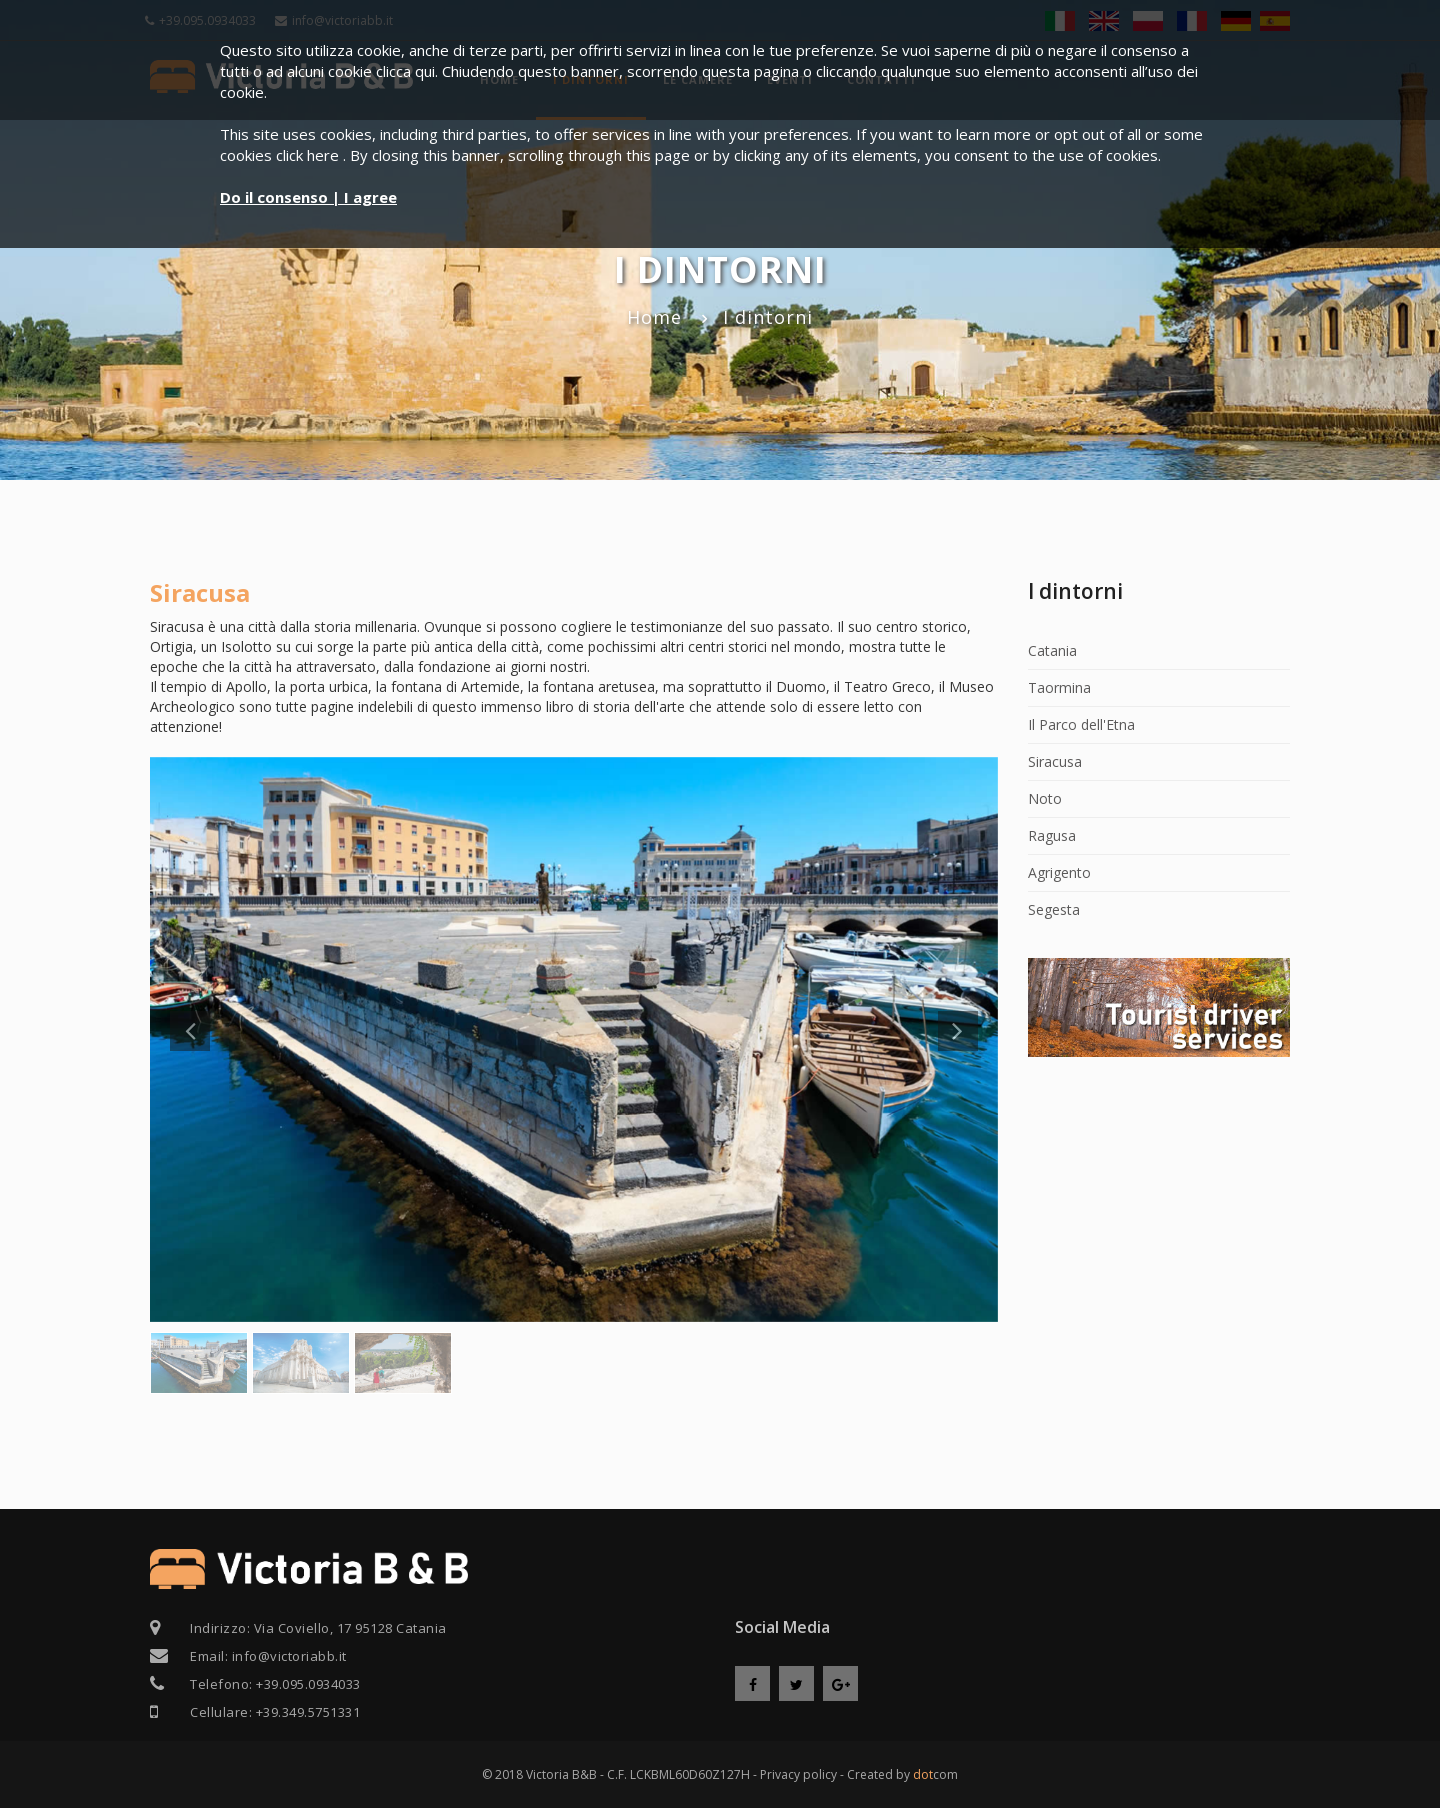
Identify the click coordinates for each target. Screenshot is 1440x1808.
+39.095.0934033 (308, 1684)
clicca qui (405, 71)
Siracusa (1055, 761)
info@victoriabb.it (289, 1656)
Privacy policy (798, 1774)
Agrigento (1059, 872)
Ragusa (1052, 835)
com (935, 1774)
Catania (1052, 650)
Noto (1045, 798)
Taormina (1059, 687)
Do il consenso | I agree (308, 197)
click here (309, 155)
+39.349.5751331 (308, 1712)
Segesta (1054, 909)
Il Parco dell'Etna (1081, 724)
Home (654, 317)
